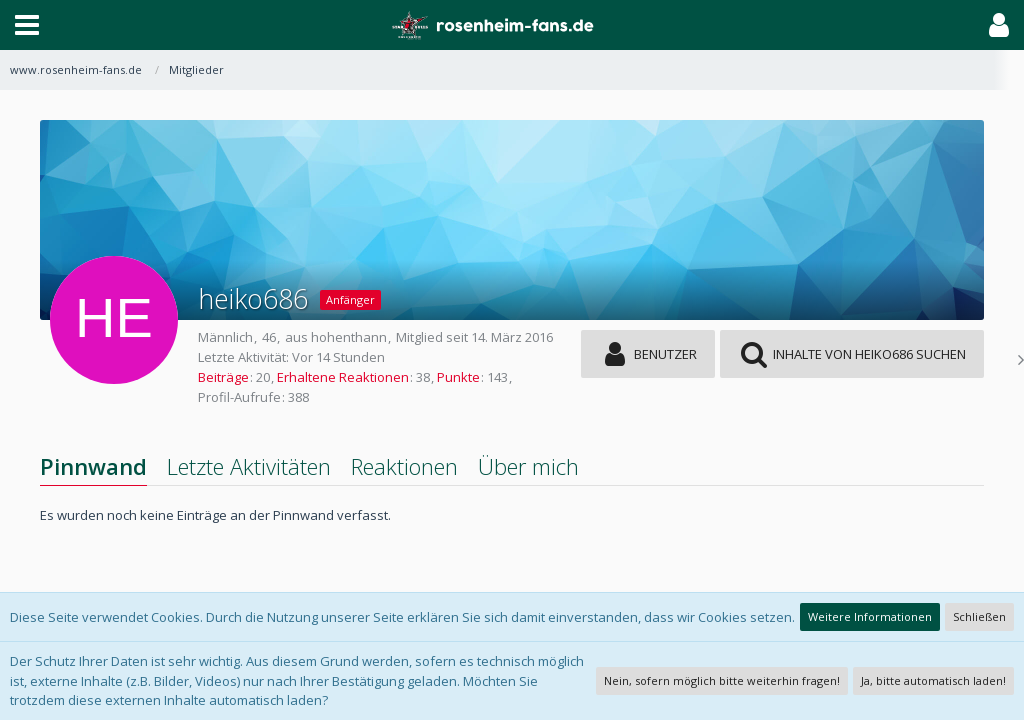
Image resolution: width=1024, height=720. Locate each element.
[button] (27, 25)
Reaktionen (404, 466)
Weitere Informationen (870, 616)
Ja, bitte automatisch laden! (933, 680)
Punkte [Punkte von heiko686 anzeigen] (458, 377)
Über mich (528, 466)
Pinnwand (93, 466)
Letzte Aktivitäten (249, 466)
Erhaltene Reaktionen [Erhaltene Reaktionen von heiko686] (343, 377)
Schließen (979, 616)
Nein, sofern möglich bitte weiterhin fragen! (722, 680)
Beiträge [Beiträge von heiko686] (223, 377)
